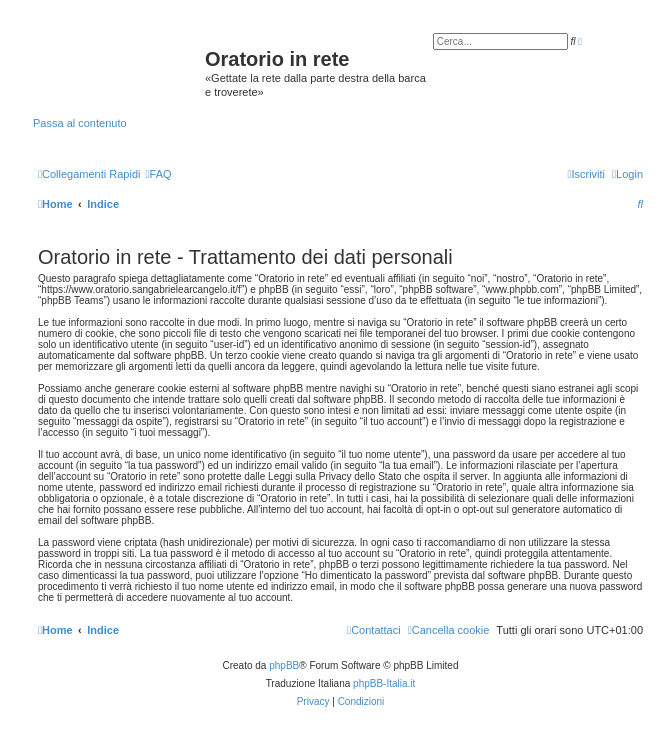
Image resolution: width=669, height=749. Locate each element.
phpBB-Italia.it (384, 683)
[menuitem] (158, 174)
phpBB (284, 665)
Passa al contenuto (80, 123)
